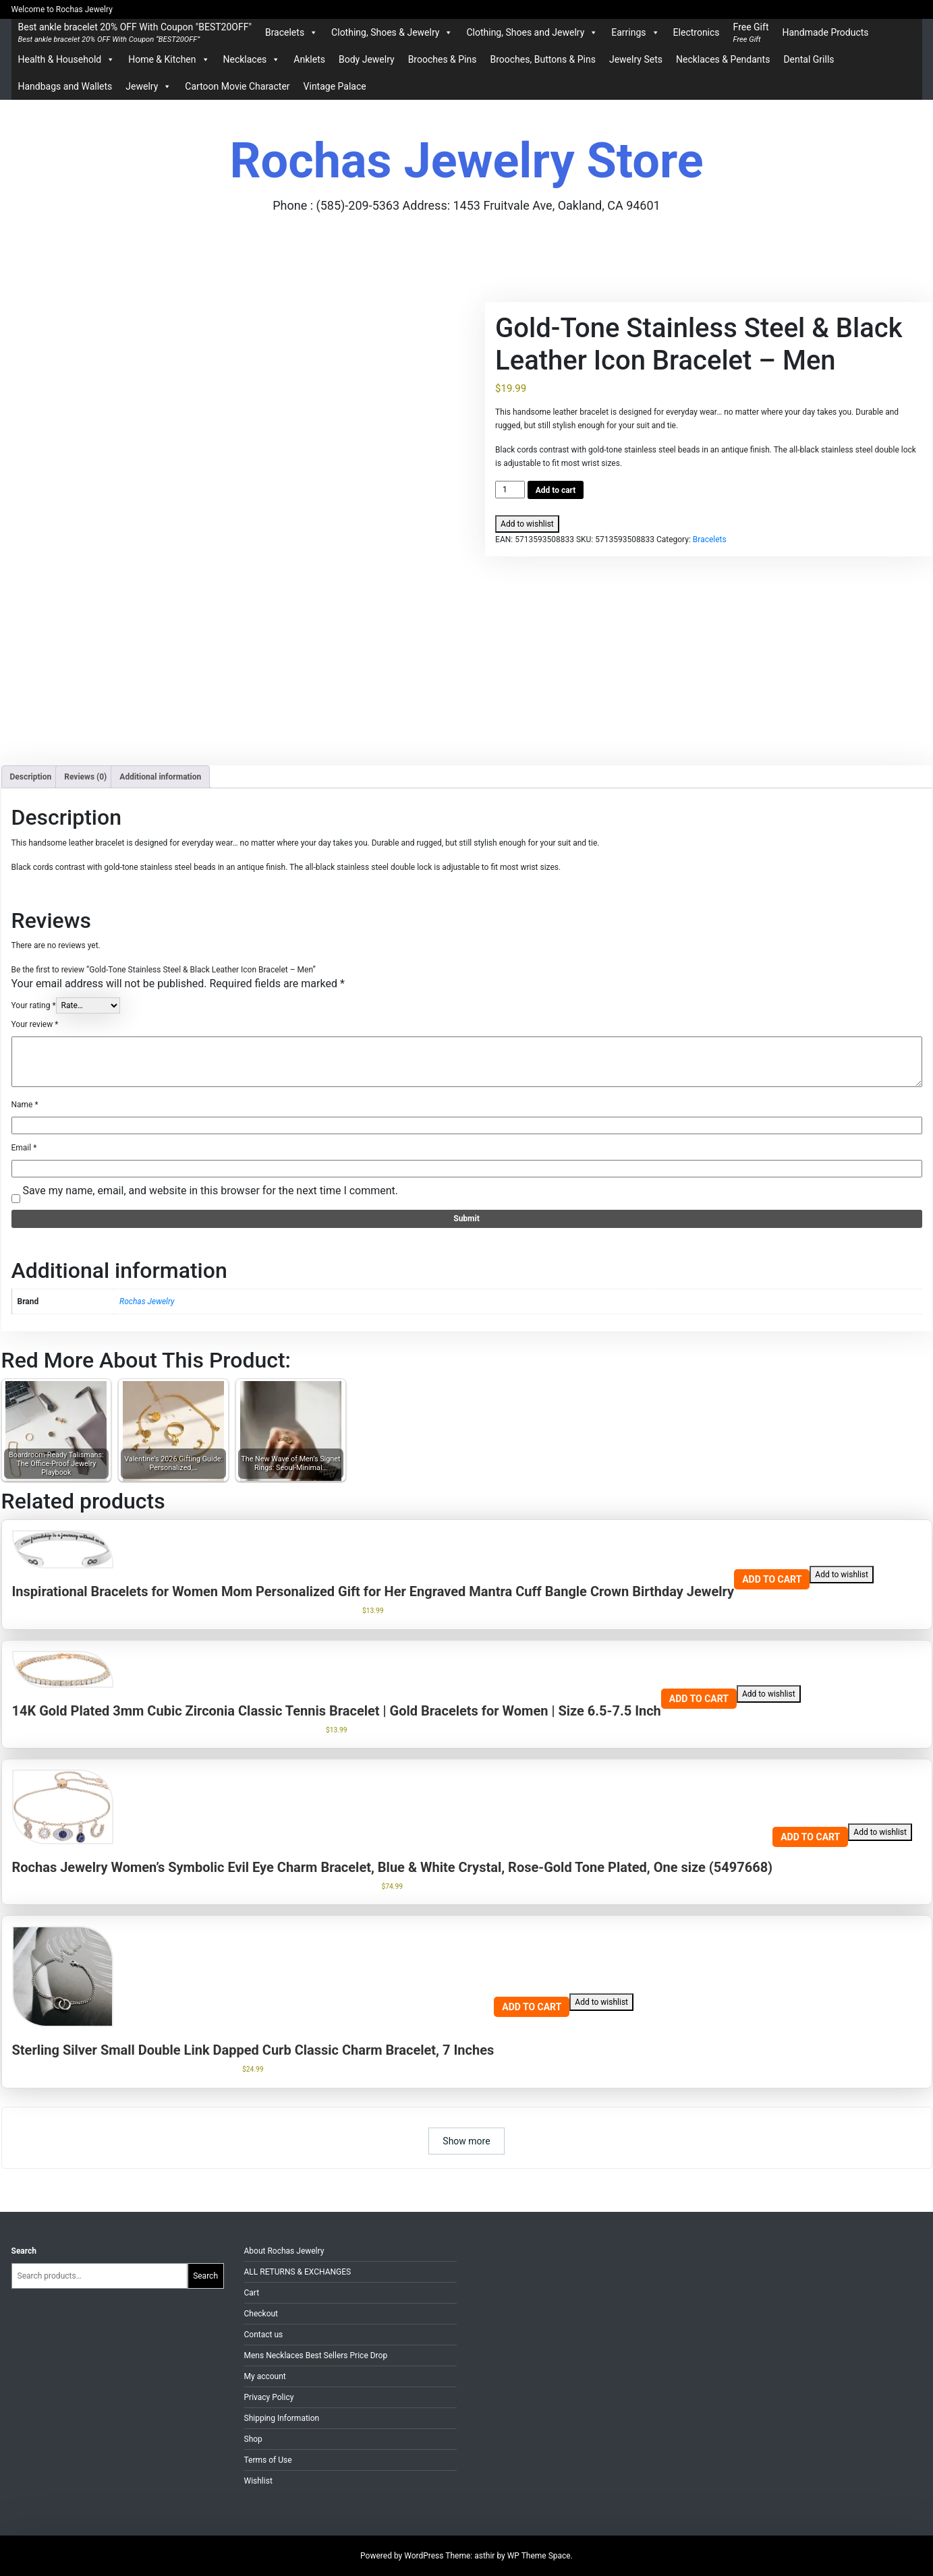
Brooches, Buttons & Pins (542, 59)
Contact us (263, 2334)
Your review (35, 1024)
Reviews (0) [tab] (85, 777)
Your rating (33, 1005)
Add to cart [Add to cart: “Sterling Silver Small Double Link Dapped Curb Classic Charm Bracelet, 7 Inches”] (531, 2006)
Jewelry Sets (635, 59)
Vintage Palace (335, 86)
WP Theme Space (539, 2555)
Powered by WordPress (402, 2555)
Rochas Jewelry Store (466, 160)
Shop (253, 2439)
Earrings (635, 32)
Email (24, 1147)
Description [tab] (31, 777)
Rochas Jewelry (147, 1301)
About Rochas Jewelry (284, 2251)
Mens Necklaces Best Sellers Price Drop (316, 2355)
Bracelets (291, 32)
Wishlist (258, 2481)
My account (265, 2376)
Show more (466, 2141)
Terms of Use (268, 2460)
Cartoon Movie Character (237, 86)
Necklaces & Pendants (723, 59)
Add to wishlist (527, 524)
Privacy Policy (269, 2397)
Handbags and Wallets (65, 86)
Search (24, 2251)
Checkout (261, 2313)
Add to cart (556, 490)
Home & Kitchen (168, 59)
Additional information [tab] (160, 777)
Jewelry (148, 86)
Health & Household (66, 59)
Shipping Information (282, 2418)
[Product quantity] (510, 489)
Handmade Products (825, 32)
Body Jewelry (367, 59)
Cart (252, 2292)
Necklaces (252, 59)
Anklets (309, 59)
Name (24, 1104)
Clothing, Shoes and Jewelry (532, 32)
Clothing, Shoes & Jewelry (392, 32)
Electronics (696, 32)
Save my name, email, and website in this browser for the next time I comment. (210, 1190)
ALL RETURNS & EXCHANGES (297, 2272)
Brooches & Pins (442, 59)
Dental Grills (808, 59)
